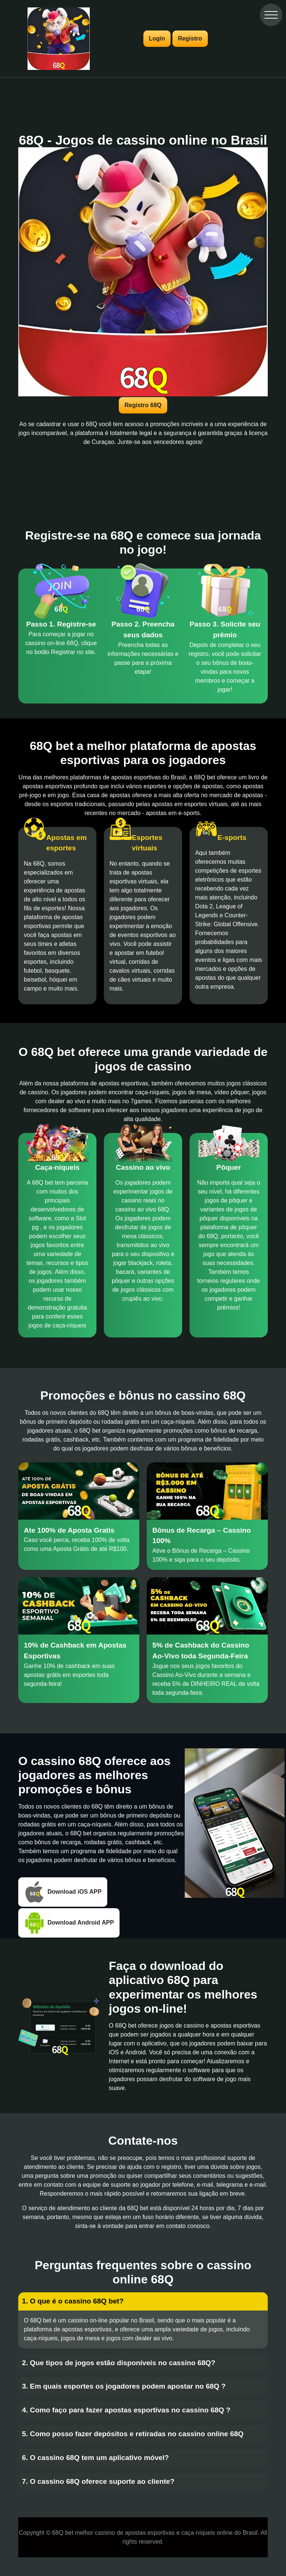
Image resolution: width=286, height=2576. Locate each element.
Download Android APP (69, 1923)
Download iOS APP (63, 1892)
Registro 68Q (143, 405)
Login (157, 38)
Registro (190, 38)
